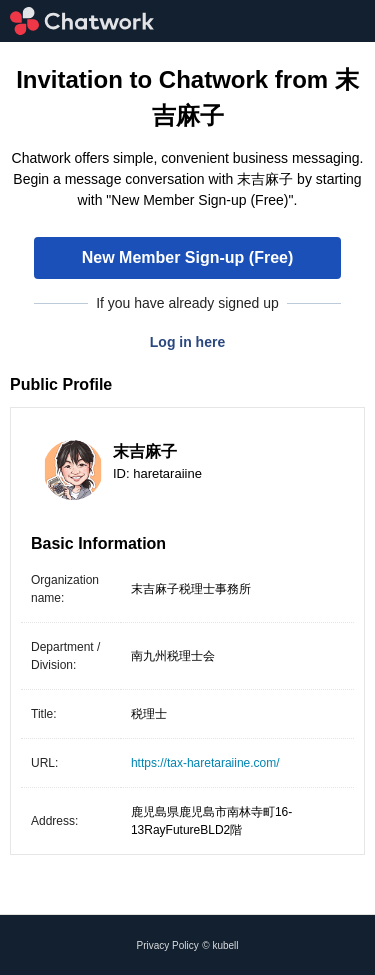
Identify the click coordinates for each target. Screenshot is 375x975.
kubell (225, 945)
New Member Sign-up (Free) (188, 257)
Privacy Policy (168, 945)
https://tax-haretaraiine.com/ (205, 763)
